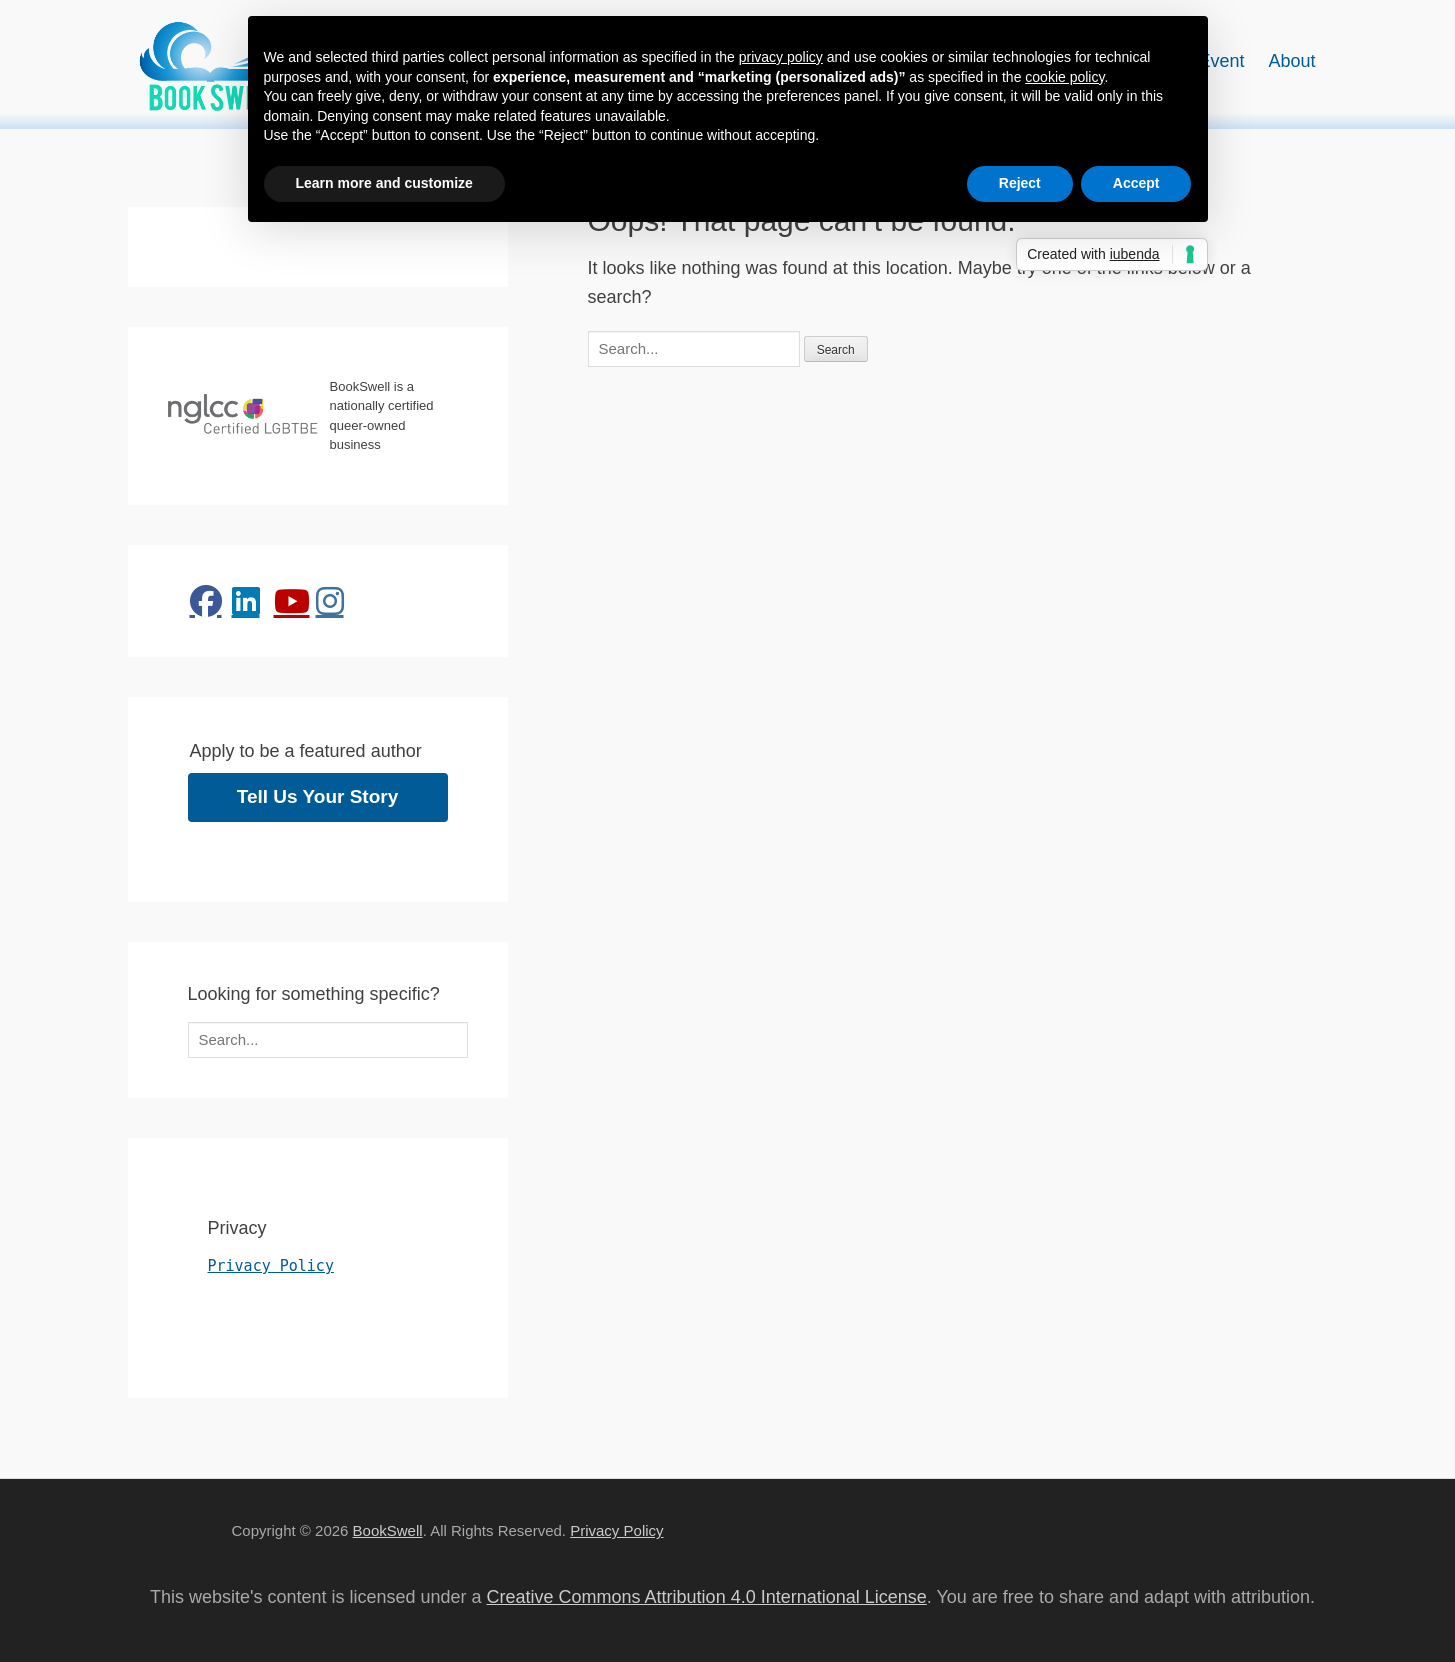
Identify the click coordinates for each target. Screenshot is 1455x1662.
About (1291, 61)
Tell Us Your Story (318, 796)
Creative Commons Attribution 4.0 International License (707, 1597)
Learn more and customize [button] (384, 183)
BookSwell (388, 1530)
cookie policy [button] (1064, 77)
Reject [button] (1020, 183)
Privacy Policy (271, 1266)
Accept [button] (1136, 183)
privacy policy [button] (781, 57)
